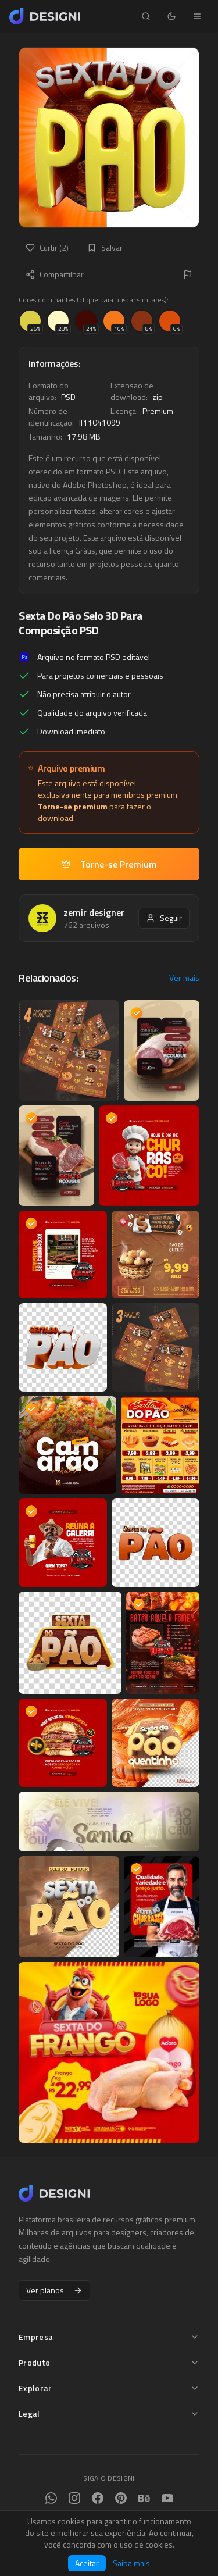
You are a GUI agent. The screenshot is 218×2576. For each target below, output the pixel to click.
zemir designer (93, 912)
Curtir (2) (47, 247)
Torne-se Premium (109, 864)
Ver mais (184, 978)
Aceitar (87, 2563)
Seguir (164, 918)
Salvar (105, 247)
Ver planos (54, 2290)
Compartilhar (55, 274)
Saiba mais (131, 2563)
